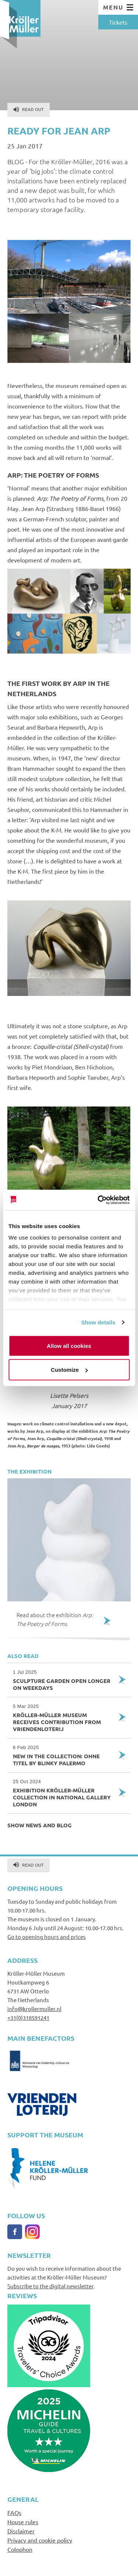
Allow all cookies (69, 1345)
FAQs (14, 2512)
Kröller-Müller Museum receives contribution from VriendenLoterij (62, 1718)
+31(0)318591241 (28, 2017)
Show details (98, 1322)
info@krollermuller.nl (34, 2008)
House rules (22, 2521)
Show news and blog (39, 1825)
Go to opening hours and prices (46, 1936)
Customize (69, 1370)
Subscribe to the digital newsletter (50, 2285)
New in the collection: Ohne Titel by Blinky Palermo (62, 1755)
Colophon (19, 2549)
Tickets (118, 22)
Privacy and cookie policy (39, 2540)
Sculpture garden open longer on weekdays (62, 1680)
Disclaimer (21, 2530)
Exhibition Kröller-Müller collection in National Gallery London (62, 1793)
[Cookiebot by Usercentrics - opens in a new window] (98, 1200)
